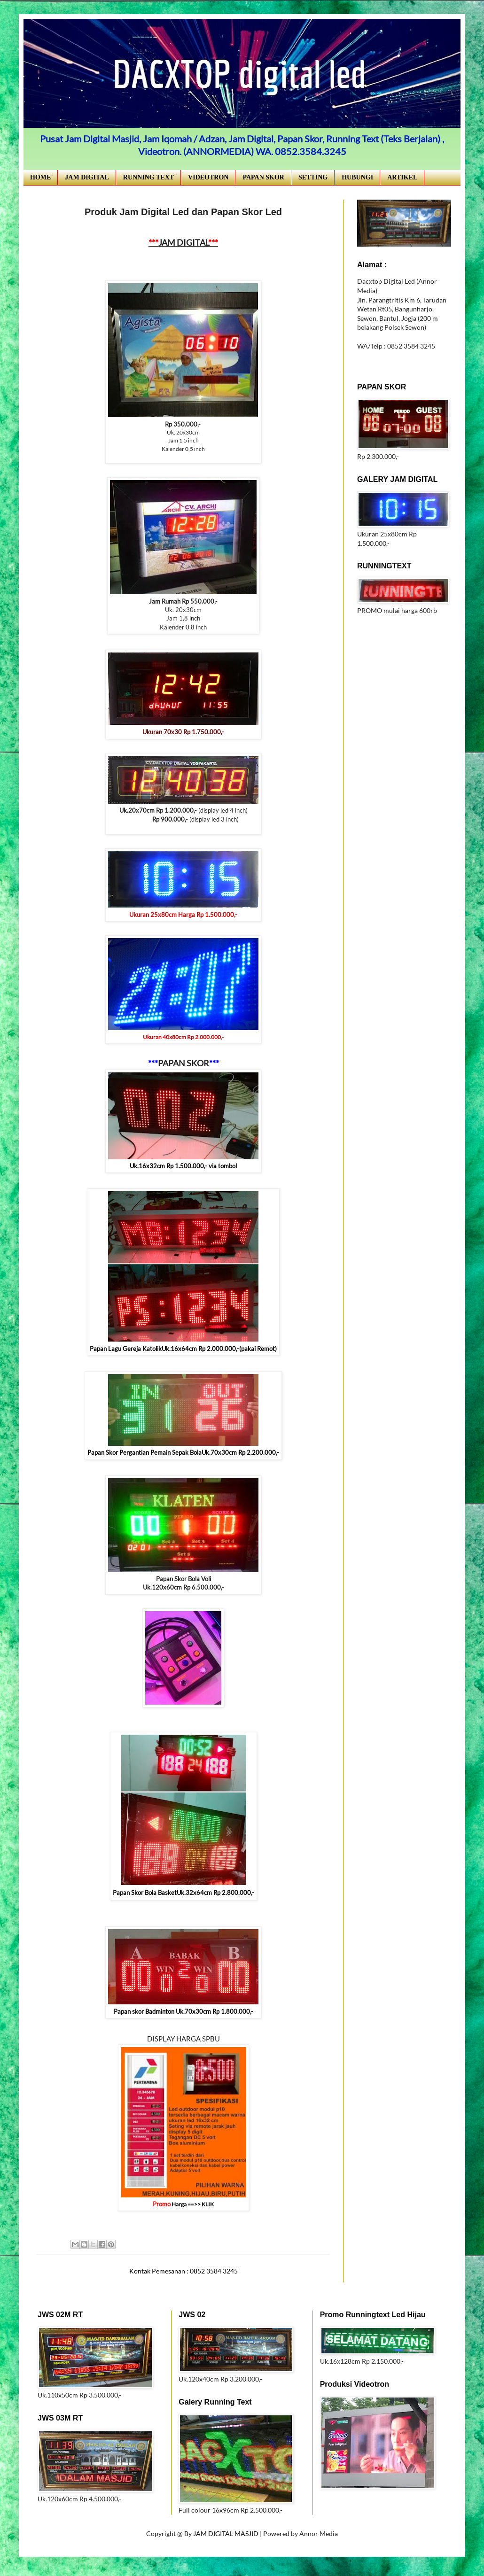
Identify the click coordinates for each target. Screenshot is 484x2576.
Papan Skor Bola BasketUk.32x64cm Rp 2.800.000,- (183, 1892)
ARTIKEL (402, 177)
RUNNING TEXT (148, 177)
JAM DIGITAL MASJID (226, 2533)
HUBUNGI (357, 177)
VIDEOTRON (208, 177)
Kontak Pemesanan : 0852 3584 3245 (183, 2271)
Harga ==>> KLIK (192, 2204)
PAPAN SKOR (263, 177)
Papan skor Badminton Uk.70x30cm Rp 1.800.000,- (183, 2011)
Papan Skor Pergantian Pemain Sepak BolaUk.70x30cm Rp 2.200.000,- (183, 1452)
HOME (40, 177)
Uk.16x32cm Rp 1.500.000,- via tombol (183, 1166)
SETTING (313, 177)
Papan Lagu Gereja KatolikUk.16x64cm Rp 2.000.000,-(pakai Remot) (183, 1348)
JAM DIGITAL (87, 177)
